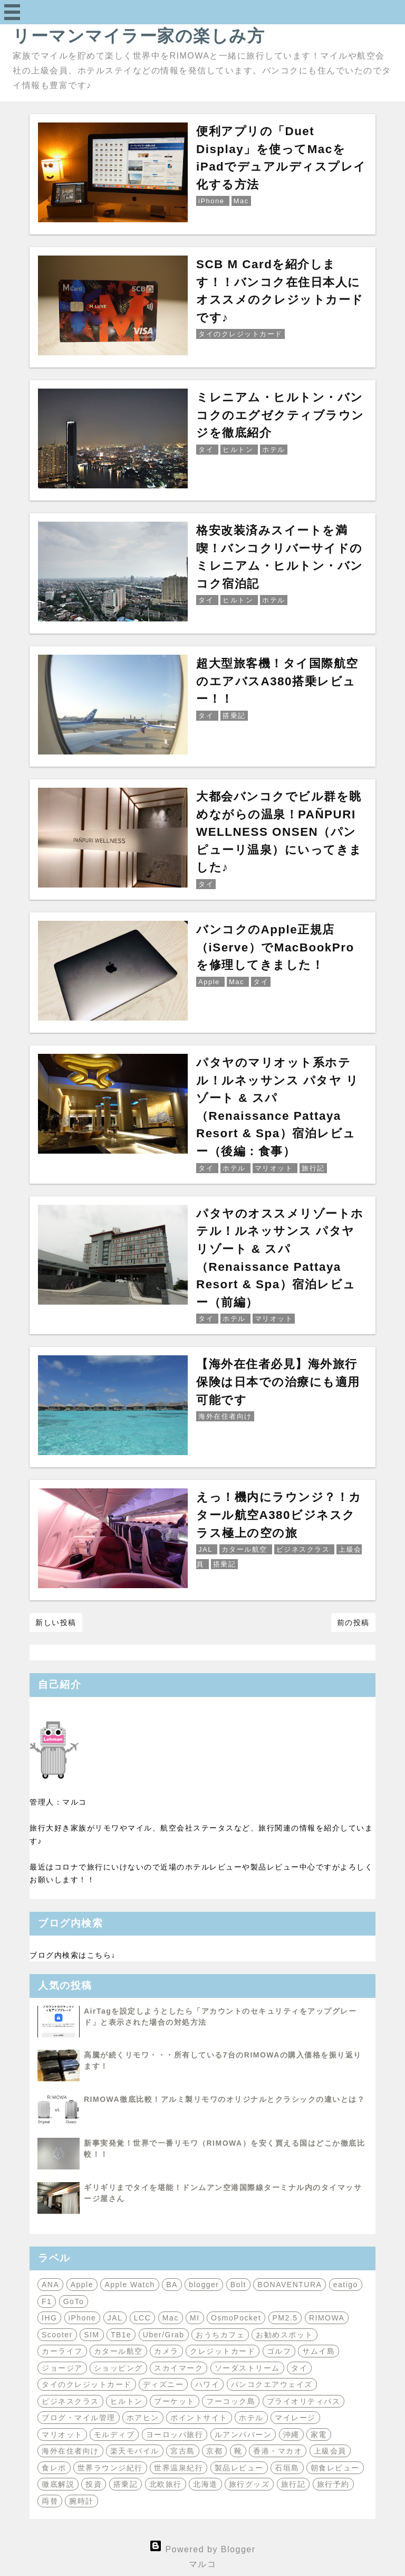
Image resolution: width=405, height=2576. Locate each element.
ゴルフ (279, 2351)
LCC (142, 2318)
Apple (82, 2284)
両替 (50, 2501)
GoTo (73, 2301)
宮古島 (182, 2451)
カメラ (166, 2351)
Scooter (57, 2334)
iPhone (83, 2318)
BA (172, 2284)
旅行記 (293, 2484)
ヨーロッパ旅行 (175, 2434)
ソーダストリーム (247, 2368)
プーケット (174, 2401)
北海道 (205, 2484)
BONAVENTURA (289, 2284)
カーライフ (62, 2351)
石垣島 (287, 2468)
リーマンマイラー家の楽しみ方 (139, 35)
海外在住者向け (70, 2451)
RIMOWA (327, 2318)
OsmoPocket (236, 2318)
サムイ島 (318, 2351)
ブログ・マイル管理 (78, 2417)
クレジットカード (222, 2351)
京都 (214, 2451)
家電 (319, 2434)
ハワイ (207, 2384)
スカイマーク (178, 2368)
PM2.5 (285, 2318)
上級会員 (330, 2451)
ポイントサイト (199, 2417)
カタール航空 (118, 2351)
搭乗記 (125, 2484)
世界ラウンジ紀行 (110, 2468)
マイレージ (295, 2417)
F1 (47, 2301)
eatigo (345, 2284)
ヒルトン (126, 2401)
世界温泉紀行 (178, 2468)
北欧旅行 (165, 2484)
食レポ (54, 2468)
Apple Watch (129, 2284)
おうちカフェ (220, 2334)
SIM (91, 2334)
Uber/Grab (164, 2334)
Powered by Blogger (202, 2549)
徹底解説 (58, 2484)
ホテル (251, 2417)
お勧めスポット (284, 2334)
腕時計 (81, 2501)
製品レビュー (239, 2468)
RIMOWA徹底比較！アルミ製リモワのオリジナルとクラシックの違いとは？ (224, 2099)
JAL (115, 2318)
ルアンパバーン (243, 2434)
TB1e (121, 2334)
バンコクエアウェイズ (272, 2384)
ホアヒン (143, 2417)
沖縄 (291, 2434)
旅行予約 (333, 2484)
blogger (204, 2284)
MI (195, 2318)
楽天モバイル (134, 2451)
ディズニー (163, 2384)
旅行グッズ (249, 2484)
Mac (170, 2318)
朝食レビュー (335, 2468)
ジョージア (62, 2368)
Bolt (238, 2284)
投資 (93, 2484)
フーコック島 (230, 2401)
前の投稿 (353, 1622)
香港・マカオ (277, 2451)
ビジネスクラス (70, 2401)
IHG (49, 2318)
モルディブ (114, 2434)
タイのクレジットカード (87, 2384)
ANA (50, 2284)
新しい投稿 (55, 1622)
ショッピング (118, 2368)
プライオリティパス (304, 2401)
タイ (299, 2368)
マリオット (62, 2434)
